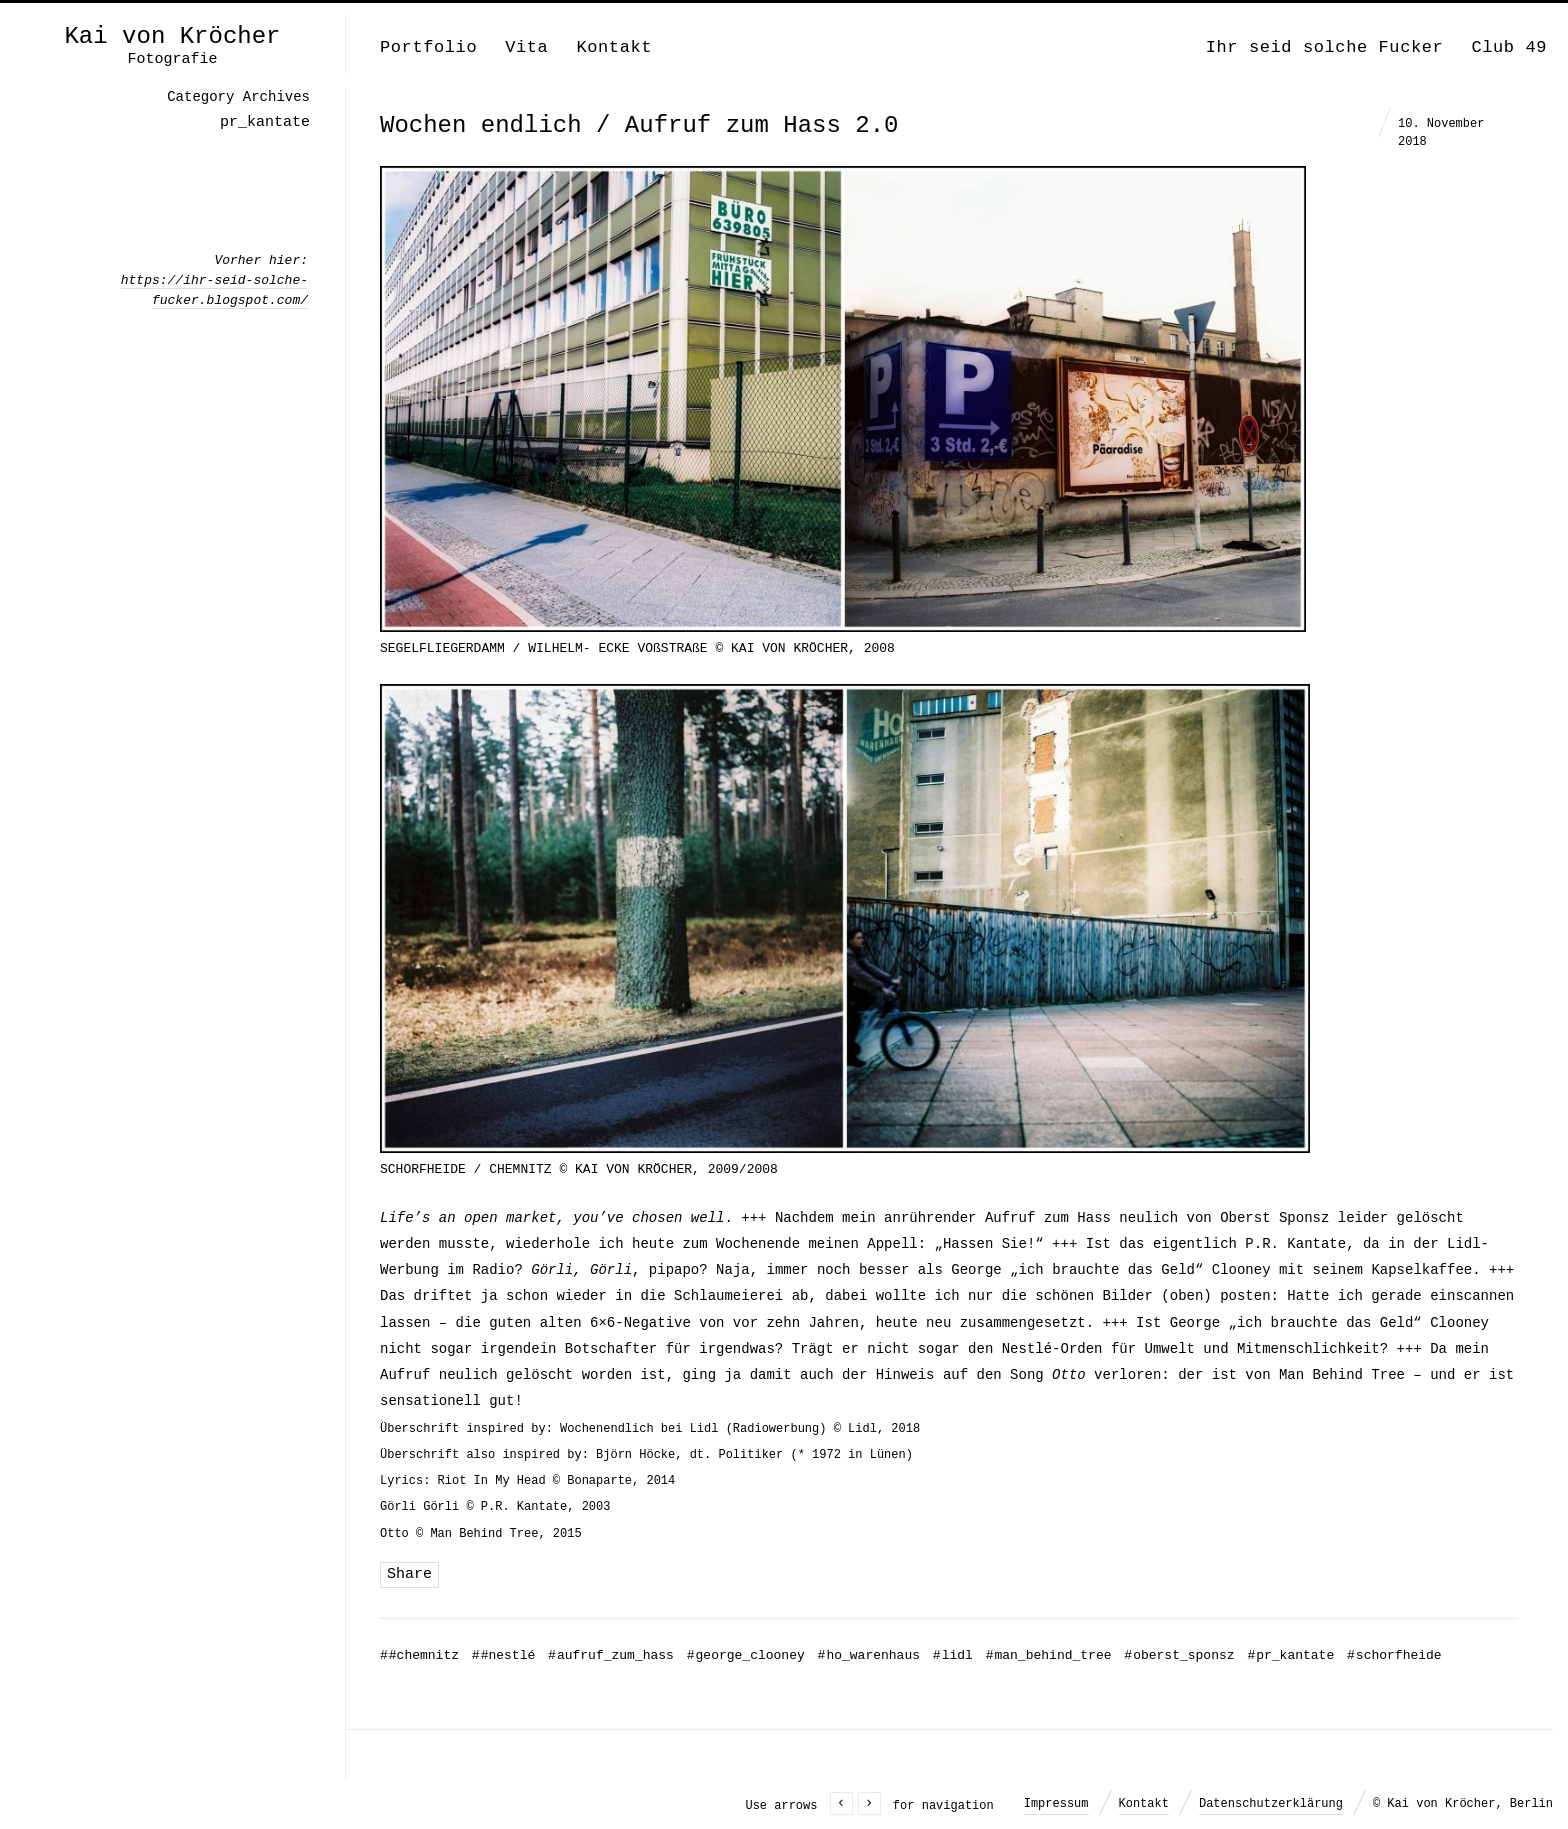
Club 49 (1509, 47)
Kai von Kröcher (172, 37)
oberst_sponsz (1179, 1655)
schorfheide (1394, 1655)
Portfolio (428, 47)
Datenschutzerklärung (1271, 1804)
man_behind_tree (1049, 1655)
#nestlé (503, 1655)
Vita (526, 47)
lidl (953, 1655)
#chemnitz (419, 1655)
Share (409, 1574)
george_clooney (746, 1655)
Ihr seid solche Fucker (1325, 47)
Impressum (1056, 1804)
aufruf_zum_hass (611, 1655)
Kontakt (614, 47)
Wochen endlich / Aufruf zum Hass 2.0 (639, 125)
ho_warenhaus (869, 1655)
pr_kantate (1290, 1655)
